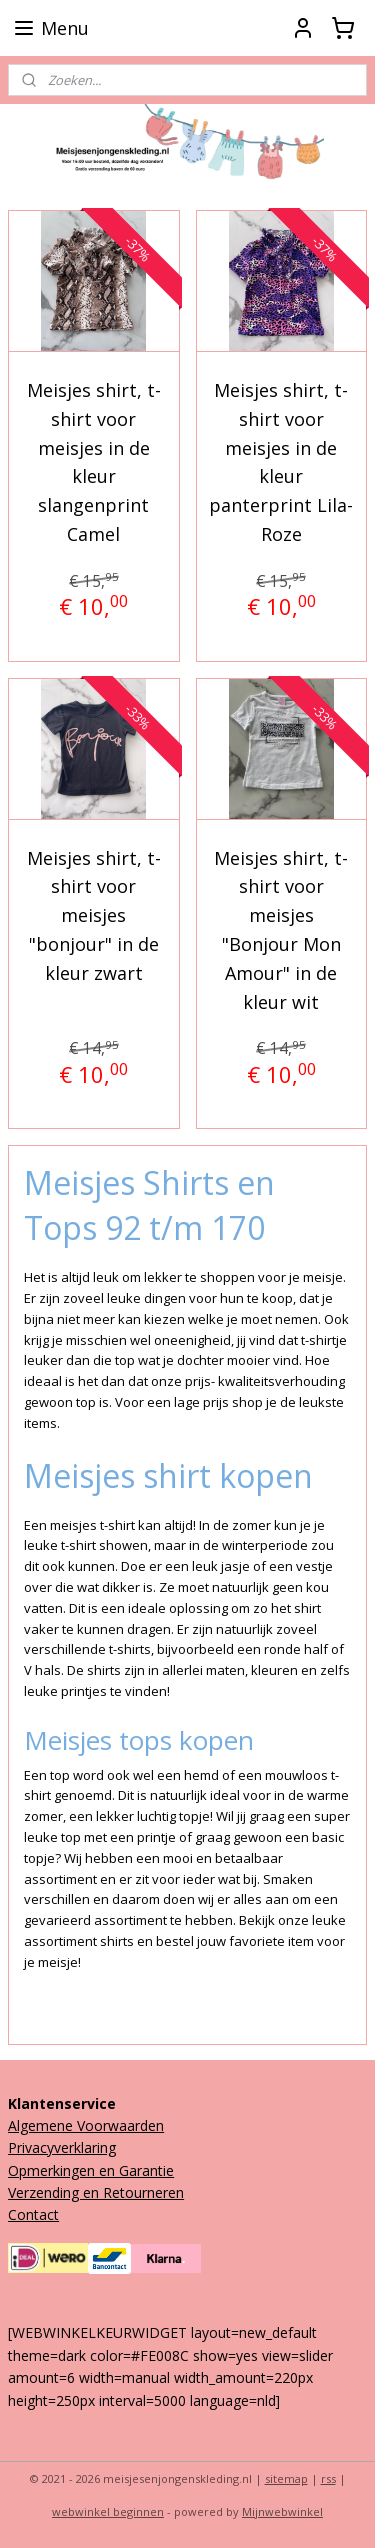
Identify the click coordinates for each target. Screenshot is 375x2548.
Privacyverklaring (62, 2147)
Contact (33, 2214)
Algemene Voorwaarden (86, 2125)
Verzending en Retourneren (96, 2192)
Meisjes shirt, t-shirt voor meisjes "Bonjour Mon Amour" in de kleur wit (281, 930)
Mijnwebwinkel (282, 2511)
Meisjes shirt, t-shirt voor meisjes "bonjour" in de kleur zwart (94, 915)
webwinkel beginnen (108, 2511)
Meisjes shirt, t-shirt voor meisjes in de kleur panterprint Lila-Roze (281, 462)
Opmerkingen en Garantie (91, 2170)
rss (328, 2478)
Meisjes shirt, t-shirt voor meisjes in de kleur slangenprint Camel (94, 462)
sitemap (286, 2478)
